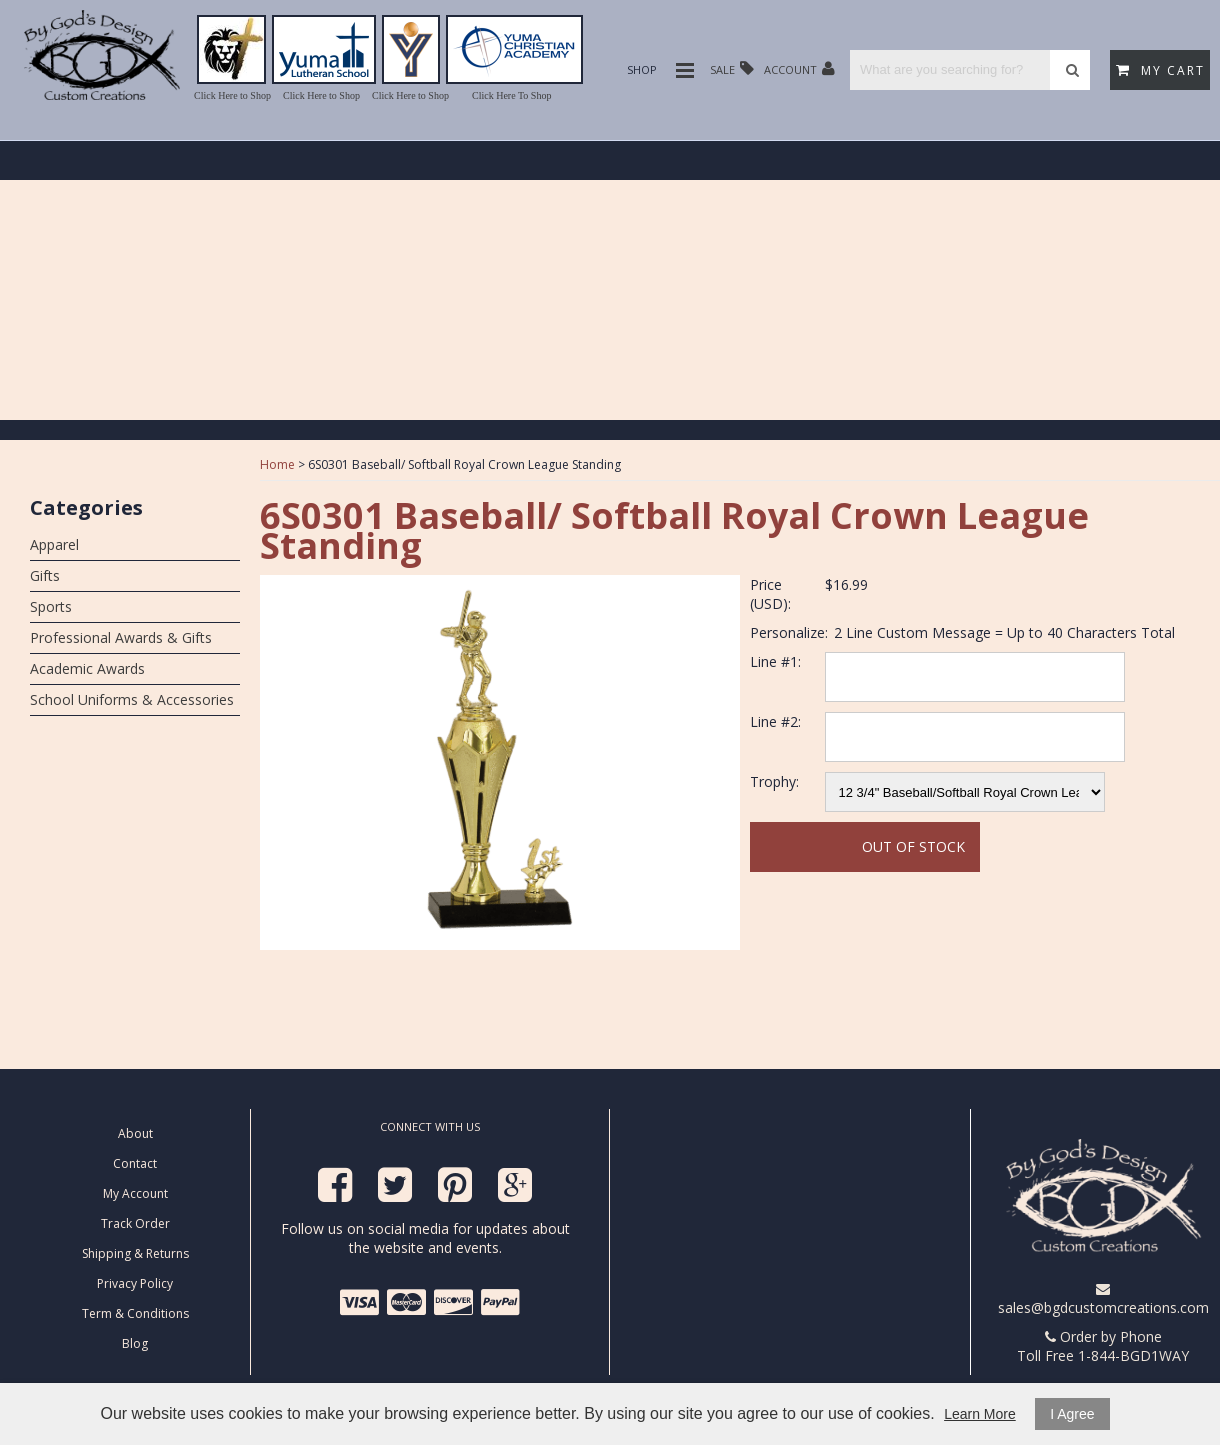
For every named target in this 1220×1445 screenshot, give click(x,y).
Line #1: (775, 661)
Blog (135, 1343)
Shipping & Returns (135, 1253)
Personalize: (789, 632)
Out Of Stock (913, 846)
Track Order (135, 1223)
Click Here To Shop (511, 95)
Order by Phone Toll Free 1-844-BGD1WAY (1103, 1346)
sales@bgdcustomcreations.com (1103, 1299)
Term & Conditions (135, 1313)
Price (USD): (770, 594)
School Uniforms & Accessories (132, 699)
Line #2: (775, 721)
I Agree (1072, 1414)
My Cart (1160, 70)
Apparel (54, 544)
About (135, 1133)
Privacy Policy (135, 1283)
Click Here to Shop (232, 95)
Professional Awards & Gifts (121, 637)
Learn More (980, 1414)
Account (799, 68)
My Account (135, 1193)
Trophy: (774, 781)
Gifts (45, 575)
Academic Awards (87, 668)
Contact (135, 1163)
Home (277, 464)
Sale (732, 68)
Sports (51, 606)
